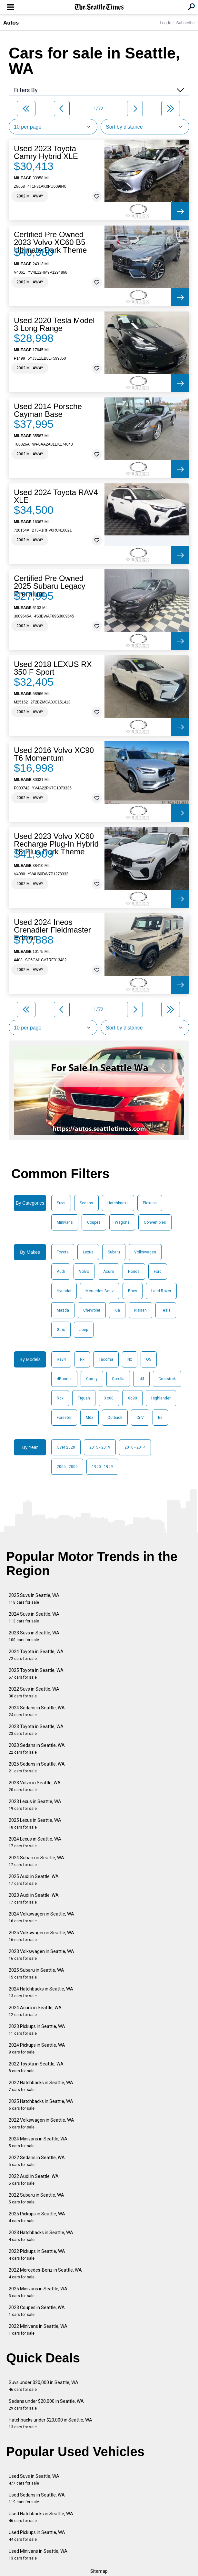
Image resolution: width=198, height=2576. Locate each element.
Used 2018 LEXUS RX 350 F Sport (53, 668)
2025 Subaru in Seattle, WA (36, 1974)
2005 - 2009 (67, 1466)
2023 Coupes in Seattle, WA (37, 2311)
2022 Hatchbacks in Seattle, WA (41, 2086)
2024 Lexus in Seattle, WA (35, 1842)
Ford (158, 1271)
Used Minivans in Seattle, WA (38, 2554)
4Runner (64, 1379)
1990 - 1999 (102, 1466)
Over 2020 (66, 1447)
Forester (64, 1417)
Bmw (132, 1291)
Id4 (141, 1379)
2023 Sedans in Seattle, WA (37, 1749)
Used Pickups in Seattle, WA (37, 2536)
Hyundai (64, 1291)
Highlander (161, 1398)
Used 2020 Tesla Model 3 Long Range (54, 324)
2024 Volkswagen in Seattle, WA (41, 1917)
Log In (165, 22)
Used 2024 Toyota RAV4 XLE (56, 496)
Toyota (63, 1252)
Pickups (150, 1203)
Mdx (89, 1417)
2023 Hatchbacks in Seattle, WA (41, 2236)
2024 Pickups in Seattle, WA (37, 2048)
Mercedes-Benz (99, 1291)
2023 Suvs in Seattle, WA (34, 1636)
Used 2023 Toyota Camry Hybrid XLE (46, 152)
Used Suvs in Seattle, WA (34, 2480)
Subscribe (185, 22)
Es (160, 1417)
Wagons (122, 1222)
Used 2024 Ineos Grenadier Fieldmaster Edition (52, 930)
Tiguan (84, 1398)
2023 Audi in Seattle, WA (34, 1899)
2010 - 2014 (134, 1447)
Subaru (114, 1252)
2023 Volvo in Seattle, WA (35, 1786)
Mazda (63, 1310)
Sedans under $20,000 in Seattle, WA (46, 2405)
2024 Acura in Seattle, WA (35, 2011)
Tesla (166, 1310)
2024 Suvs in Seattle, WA (34, 1617)
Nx (129, 1359)
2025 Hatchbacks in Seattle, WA (41, 2105)
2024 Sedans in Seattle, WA (37, 1711)
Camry (92, 1379)
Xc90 (132, 1398)
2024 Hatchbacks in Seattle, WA (41, 1992)
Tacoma (106, 1359)
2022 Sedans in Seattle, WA (37, 2161)
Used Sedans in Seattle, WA (37, 2498)
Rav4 (61, 1359)
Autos (11, 23)
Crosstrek (167, 1379)
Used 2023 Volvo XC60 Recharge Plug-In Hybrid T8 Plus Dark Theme (56, 844)
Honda (134, 1271)
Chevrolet (91, 1310)
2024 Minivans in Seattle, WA (38, 2142)
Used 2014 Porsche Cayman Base (48, 410)
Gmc (61, 1329)
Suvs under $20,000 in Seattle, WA (43, 2386)
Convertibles (155, 1222)
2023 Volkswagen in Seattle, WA (41, 1955)
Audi (61, 1271)
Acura (108, 1271)
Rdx (60, 1398)
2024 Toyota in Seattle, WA (36, 1655)
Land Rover (161, 1291)
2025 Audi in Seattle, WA (34, 1880)
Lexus (88, 1252)
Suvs (61, 1203)
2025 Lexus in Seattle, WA (35, 1824)
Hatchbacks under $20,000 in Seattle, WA (50, 2423)
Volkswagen (145, 1252)
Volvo (84, 1271)
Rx (82, 1359)
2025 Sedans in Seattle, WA (37, 1767)
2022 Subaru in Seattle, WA (36, 2198)
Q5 (148, 1359)
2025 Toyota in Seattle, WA (36, 1674)
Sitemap (99, 2571)
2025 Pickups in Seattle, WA (37, 2217)
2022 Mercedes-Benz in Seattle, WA (45, 2273)
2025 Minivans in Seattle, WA (38, 2292)
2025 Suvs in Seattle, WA (34, 1599)
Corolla (118, 1379)
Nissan (140, 1310)
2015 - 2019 (99, 1447)
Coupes (94, 1222)
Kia (117, 1310)
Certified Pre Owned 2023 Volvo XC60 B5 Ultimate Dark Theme (50, 242)
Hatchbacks (118, 1203)
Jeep (83, 1329)
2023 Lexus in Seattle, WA (35, 1805)
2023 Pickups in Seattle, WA (37, 2030)
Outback (114, 1417)
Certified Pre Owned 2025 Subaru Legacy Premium (49, 586)
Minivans (65, 1222)
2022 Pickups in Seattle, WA (37, 2255)
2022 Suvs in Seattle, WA (34, 1692)
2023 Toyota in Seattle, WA (36, 1730)
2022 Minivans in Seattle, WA (38, 2330)
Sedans (86, 1203)
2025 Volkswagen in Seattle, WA (41, 1936)
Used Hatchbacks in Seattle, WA (41, 2517)
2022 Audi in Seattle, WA (34, 2180)
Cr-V (140, 1417)
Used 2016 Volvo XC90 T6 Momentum (54, 754)
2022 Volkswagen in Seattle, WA (41, 2123)
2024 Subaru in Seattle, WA (36, 1861)
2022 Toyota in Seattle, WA (36, 2067)
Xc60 (109, 1398)
